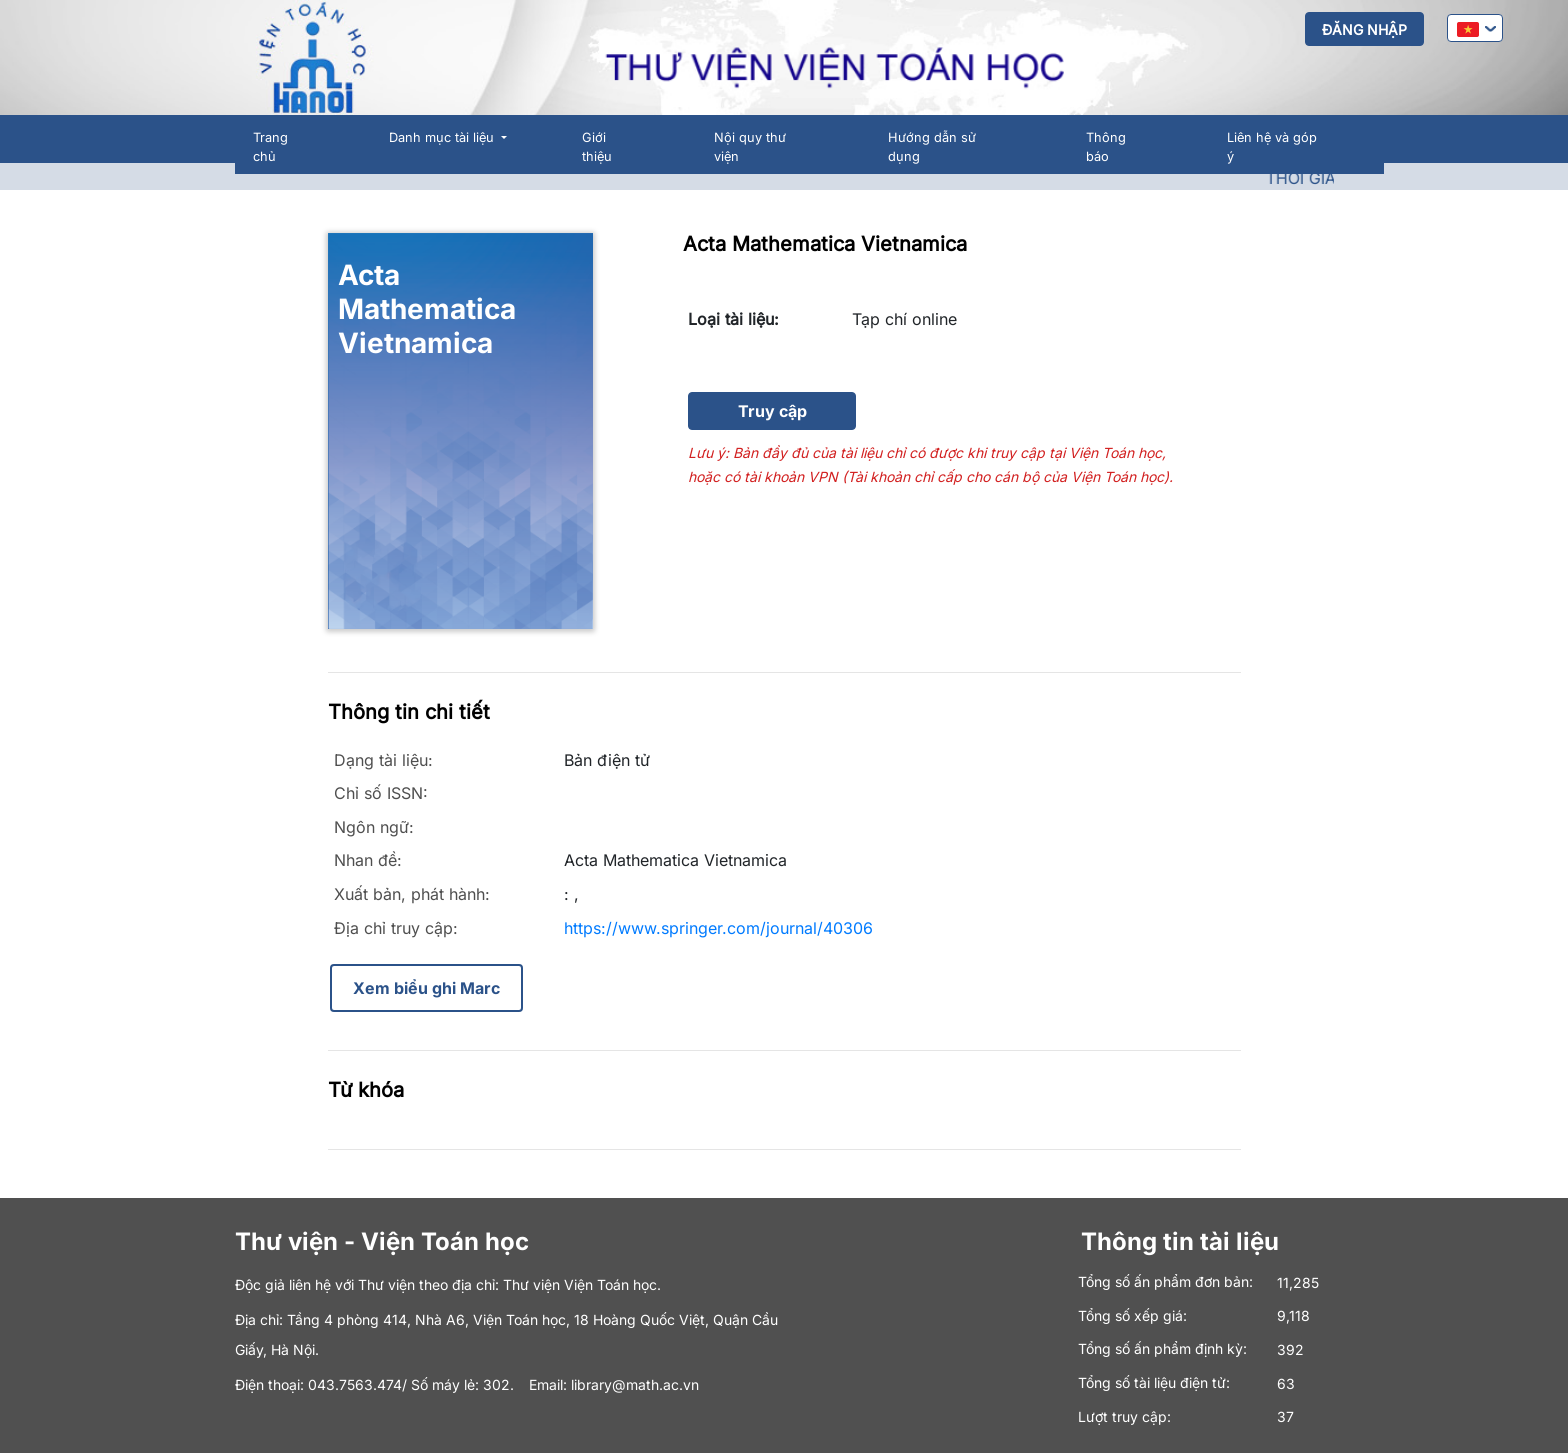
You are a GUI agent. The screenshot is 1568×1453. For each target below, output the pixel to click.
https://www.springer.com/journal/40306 (718, 928)
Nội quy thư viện (750, 147)
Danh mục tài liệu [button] (443, 137)
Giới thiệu (597, 147)
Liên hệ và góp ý (1272, 147)
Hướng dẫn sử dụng (932, 147)
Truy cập (772, 411)
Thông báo (1106, 147)
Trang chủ (270, 147)
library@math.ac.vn (635, 1384)
